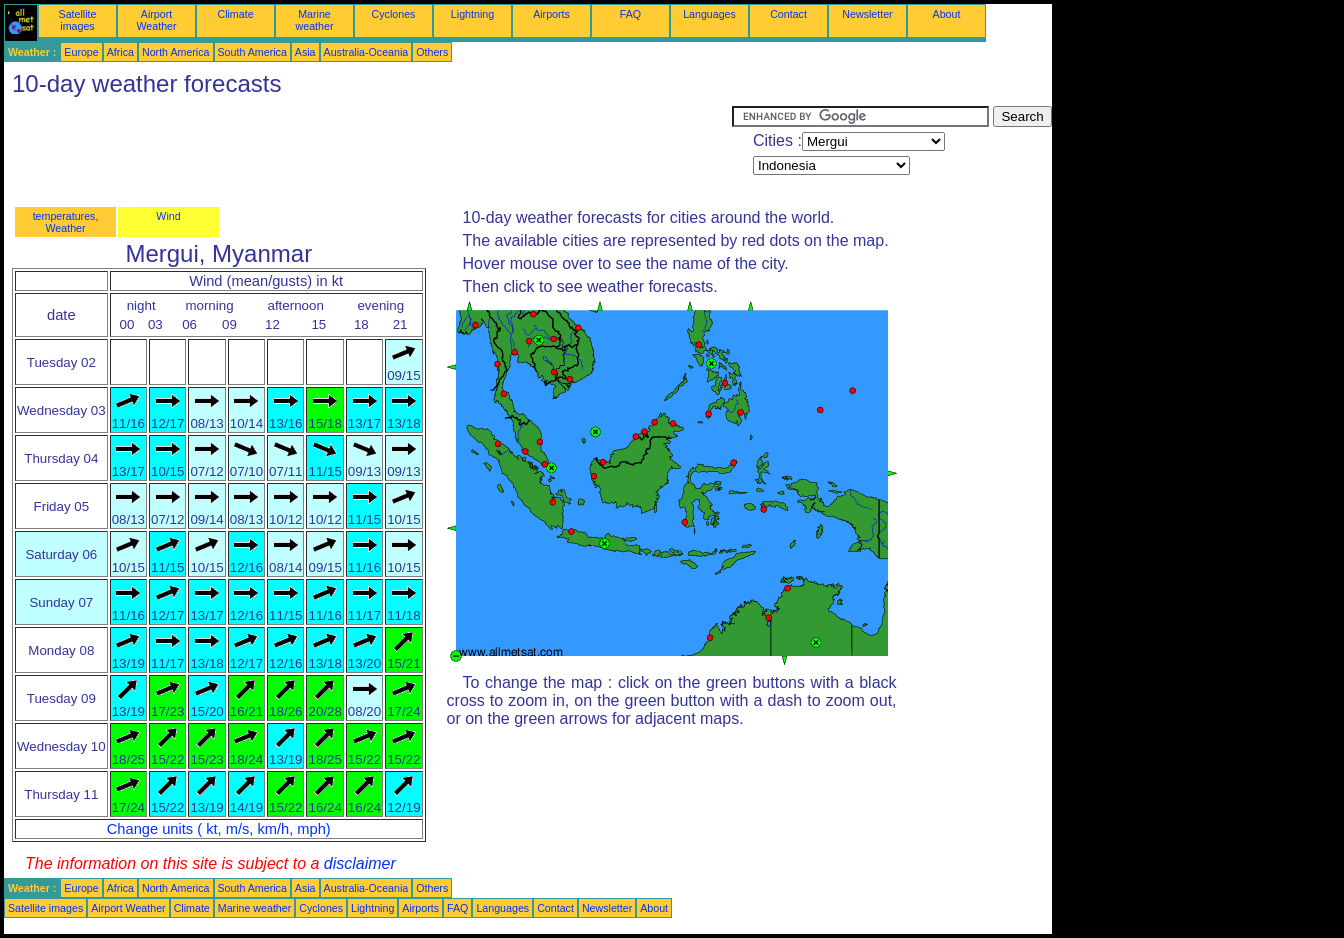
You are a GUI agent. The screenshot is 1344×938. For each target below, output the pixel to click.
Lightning (472, 14)
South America (252, 52)
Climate (235, 14)
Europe (81, 52)
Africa (120, 52)
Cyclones (394, 14)
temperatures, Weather (66, 222)
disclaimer (360, 863)
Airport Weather (156, 20)
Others (432, 52)
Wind (168, 216)
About (947, 14)
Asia (305, 52)
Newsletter (867, 14)
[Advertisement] (368, 151)
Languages (709, 14)
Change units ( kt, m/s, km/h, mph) (219, 829)
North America (176, 52)
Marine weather (315, 20)
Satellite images (78, 20)
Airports (551, 14)
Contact (788, 14)
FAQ (630, 14)
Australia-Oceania (366, 52)
